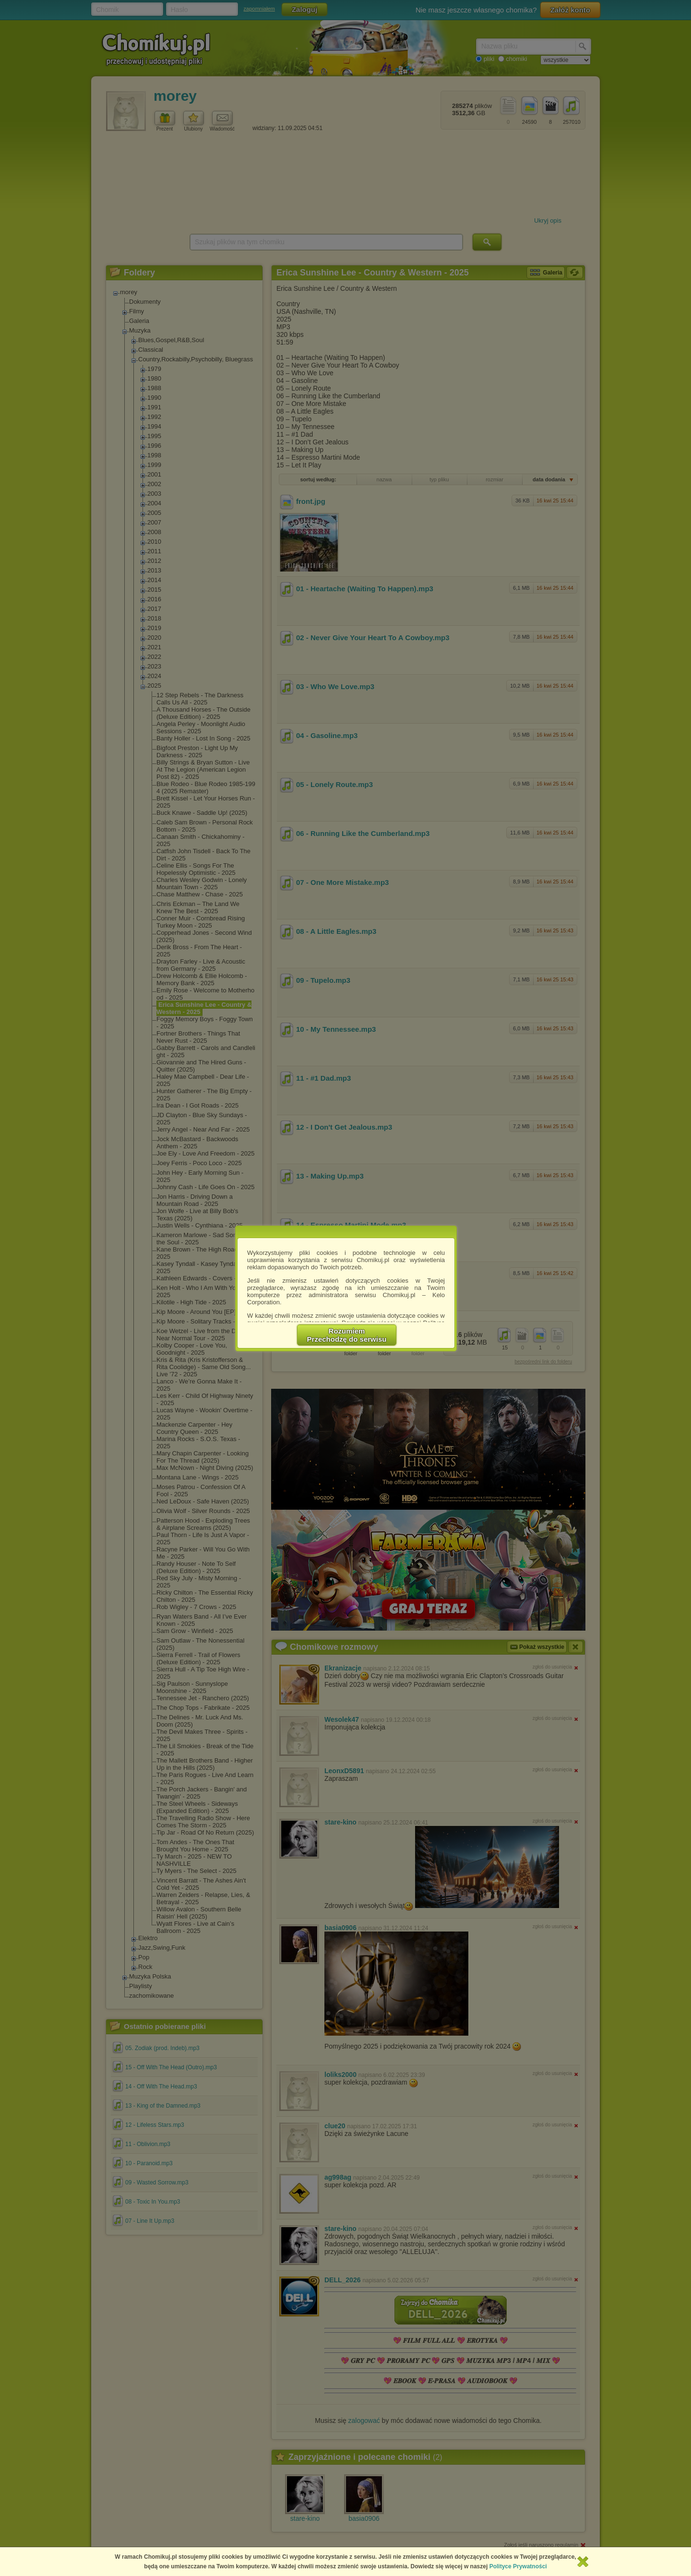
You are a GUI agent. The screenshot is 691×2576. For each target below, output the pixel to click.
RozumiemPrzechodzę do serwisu (347, 1335)
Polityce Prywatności (518, 2566)
